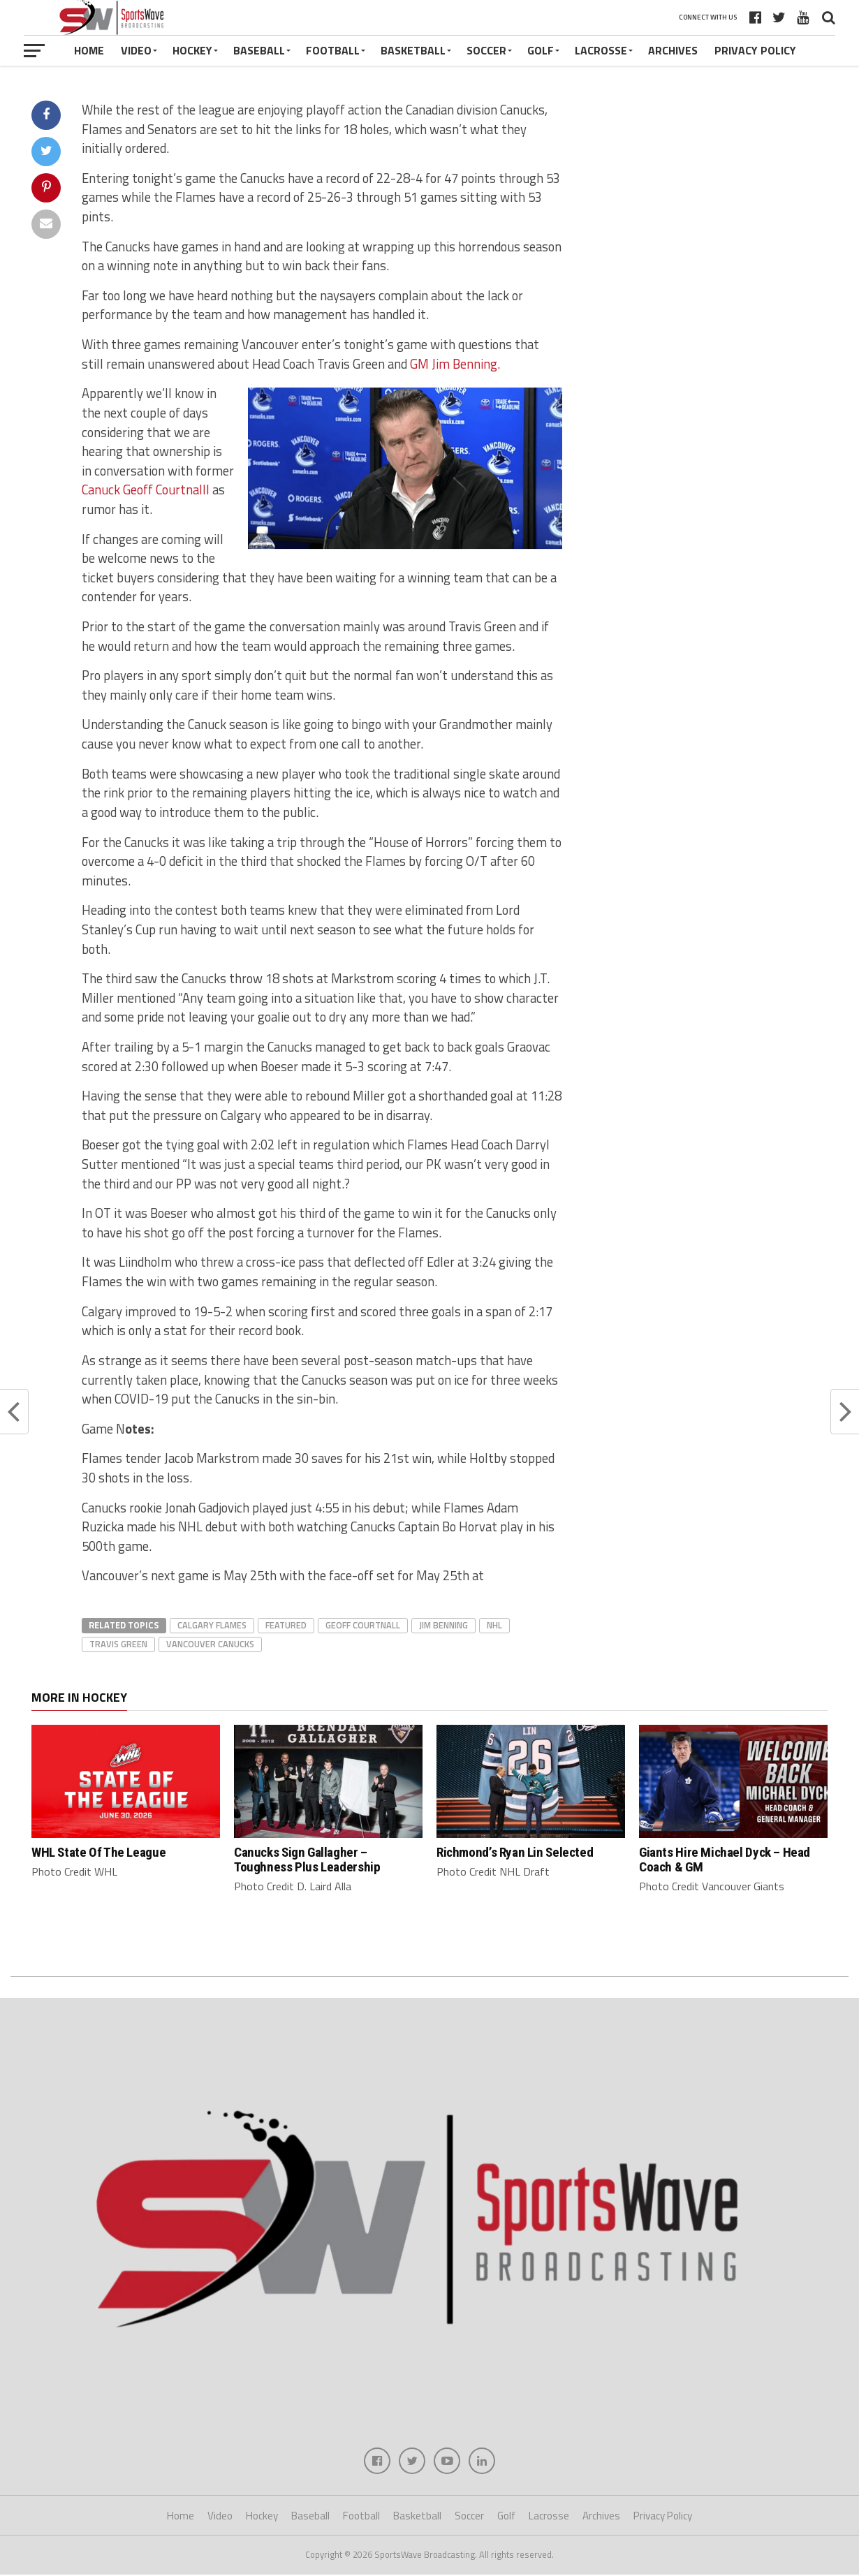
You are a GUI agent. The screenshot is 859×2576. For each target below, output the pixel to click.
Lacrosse (601, 50)
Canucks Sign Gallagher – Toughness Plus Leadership (307, 1859)
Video (136, 50)
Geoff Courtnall (362, 1625)
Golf (540, 50)
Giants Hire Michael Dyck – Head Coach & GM (724, 1859)
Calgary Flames (212, 1625)
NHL (494, 1625)
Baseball (259, 50)
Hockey (192, 50)
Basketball (413, 50)
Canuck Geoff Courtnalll (146, 489)
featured (286, 1625)
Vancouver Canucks (210, 1644)
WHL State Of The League (98, 1852)
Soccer (486, 50)
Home (89, 50)
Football (333, 50)
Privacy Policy (755, 50)
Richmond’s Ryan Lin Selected (514, 1852)
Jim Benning (443, 1625)
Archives (673, 50)
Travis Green (118, 1644)
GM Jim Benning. (455, 364)
